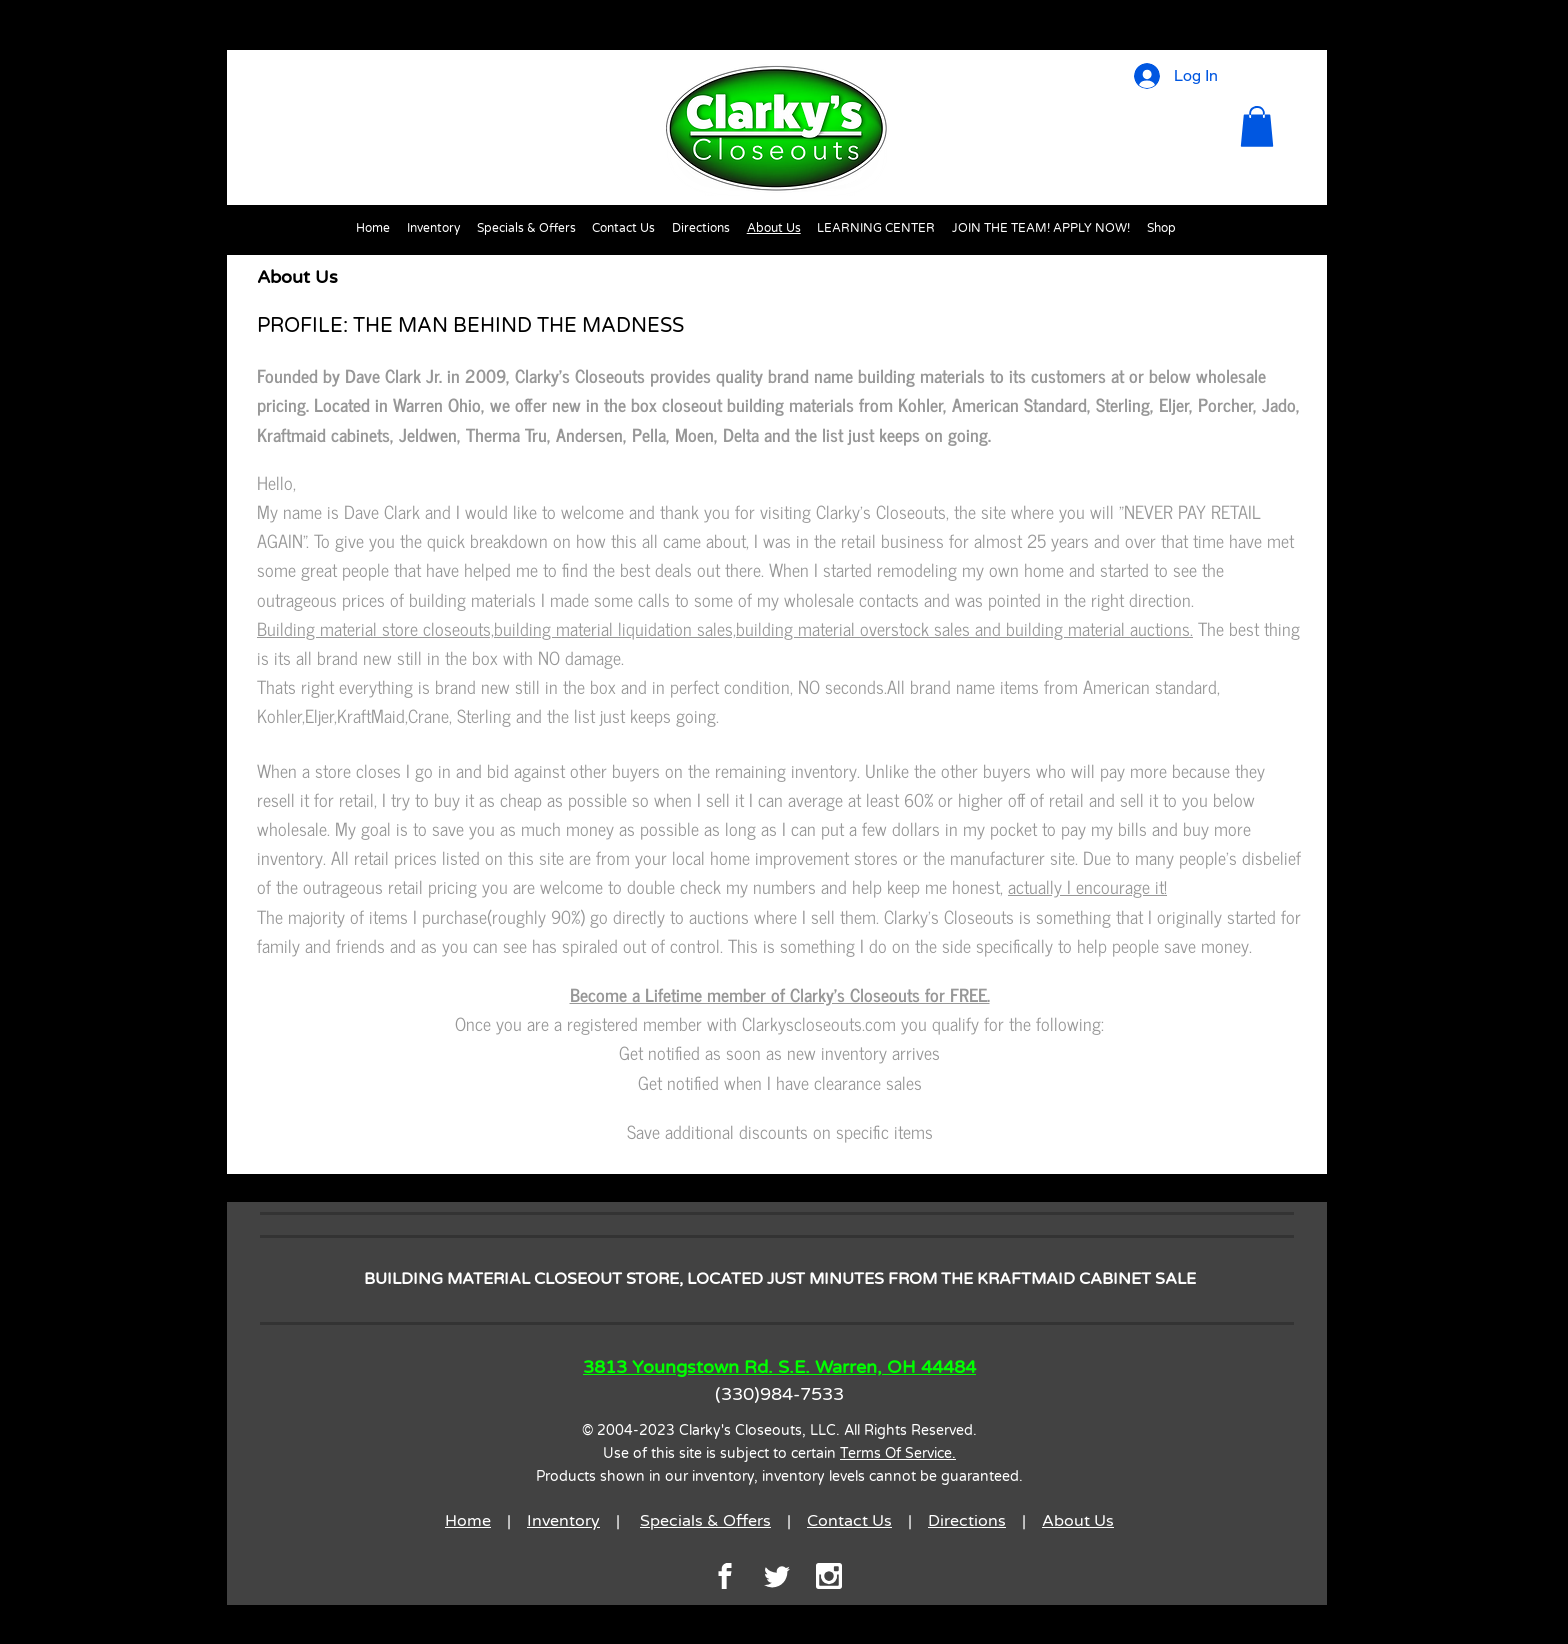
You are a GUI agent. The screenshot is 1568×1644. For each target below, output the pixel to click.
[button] (1257, 126)
